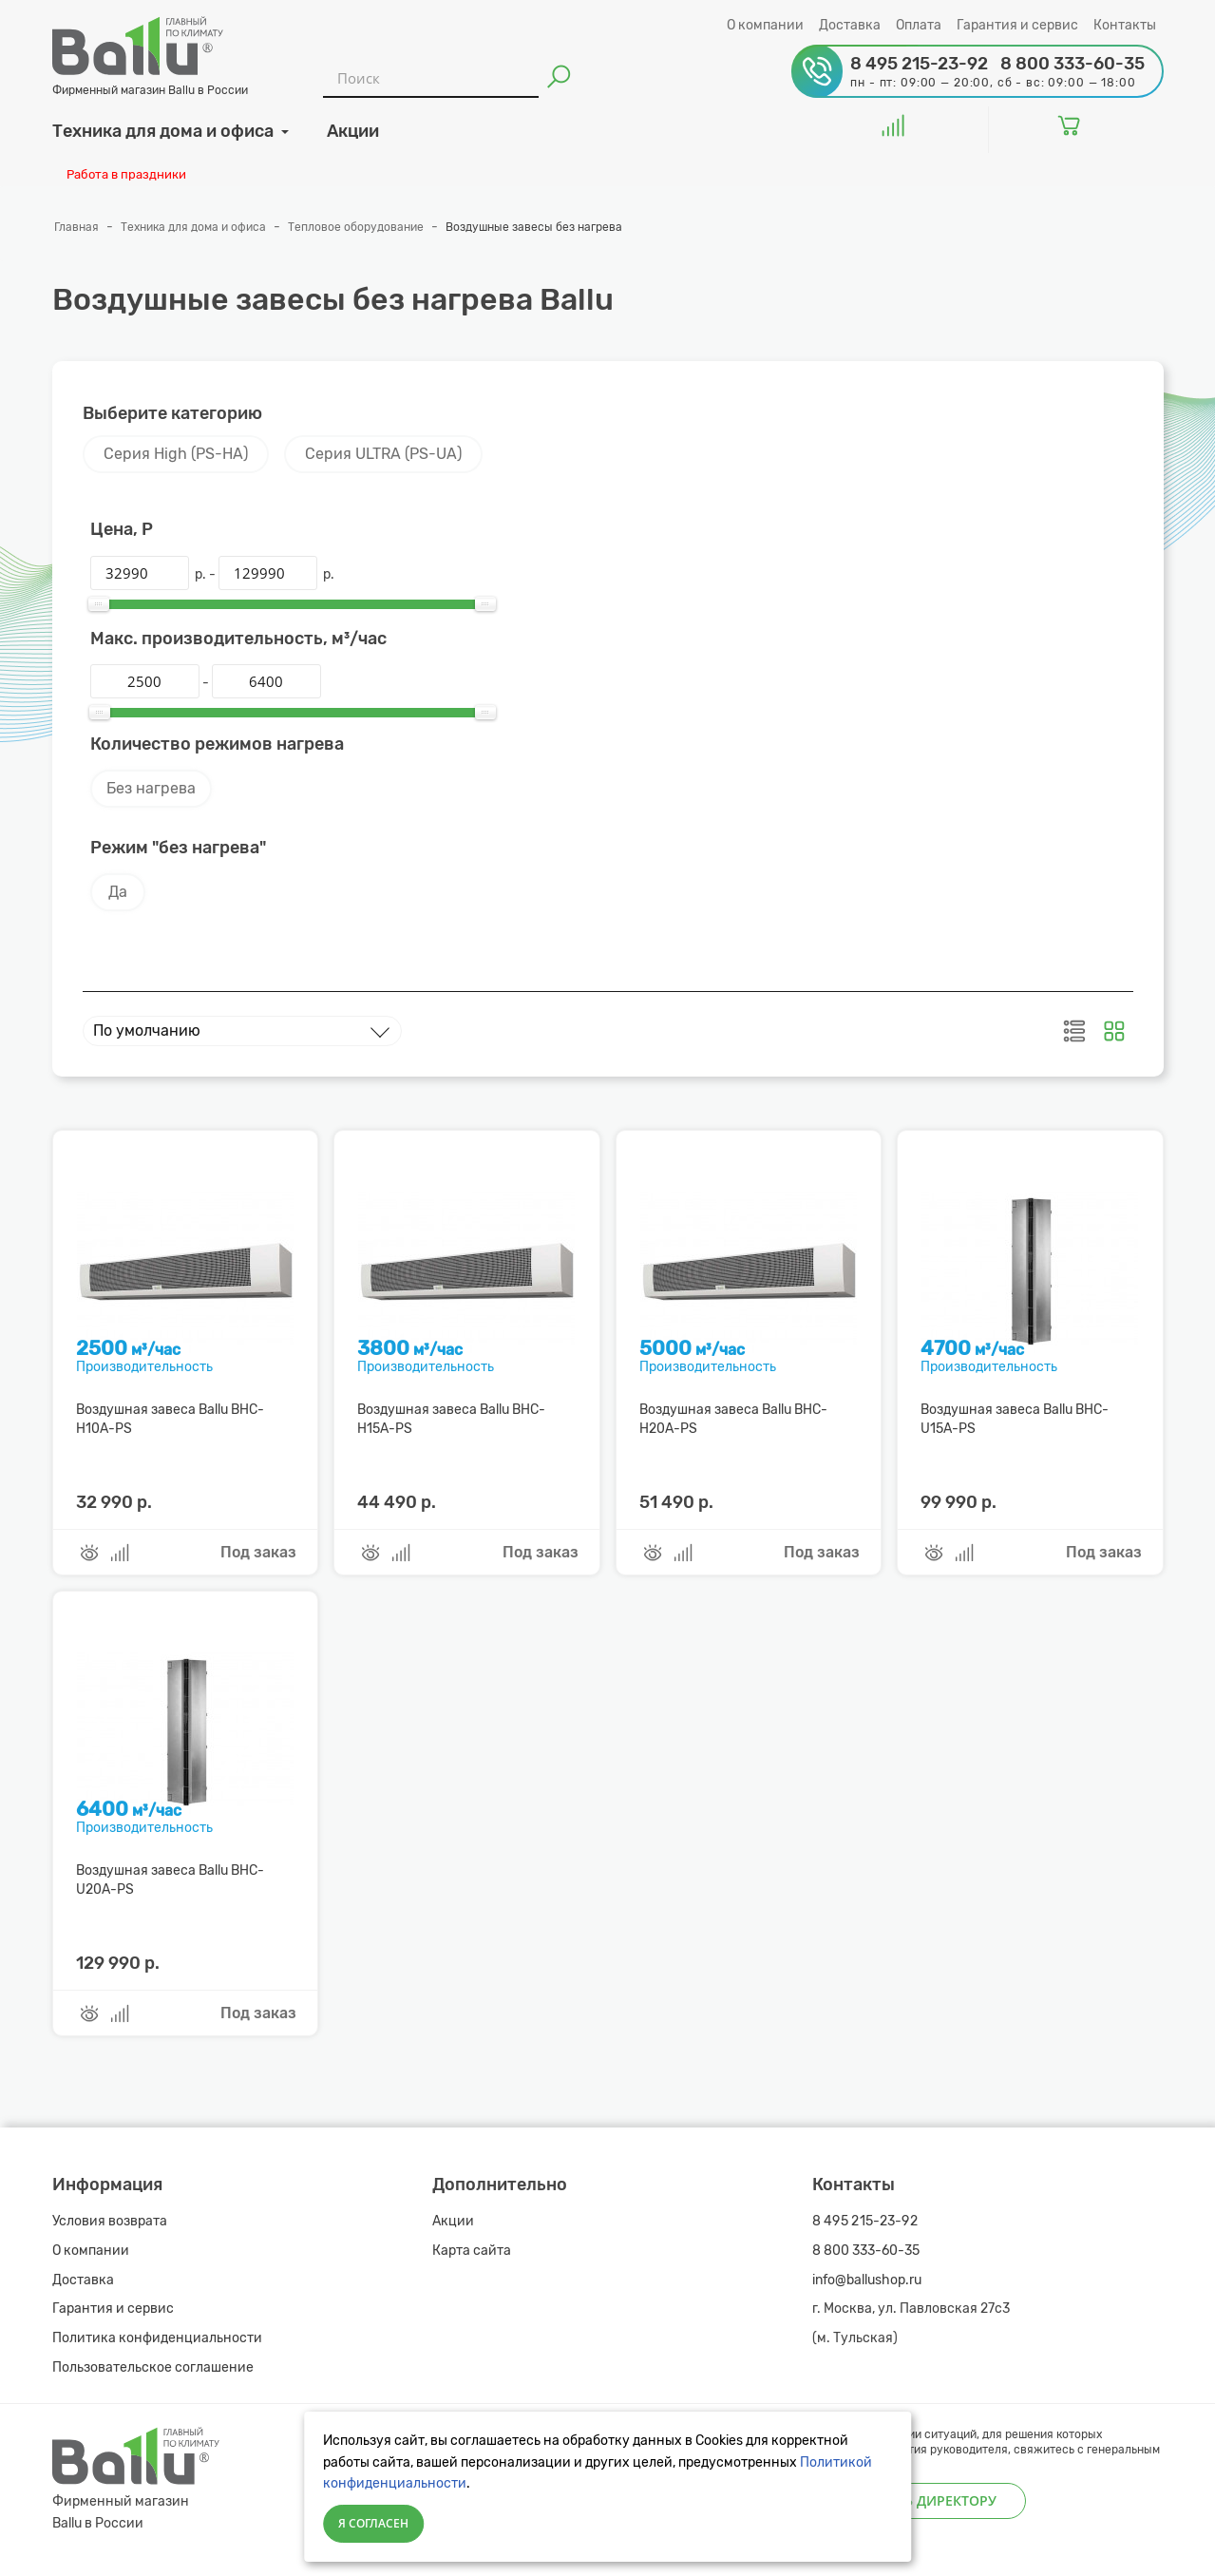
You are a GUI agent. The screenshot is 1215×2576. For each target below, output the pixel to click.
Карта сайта (471, 2250)
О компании (765, 25)
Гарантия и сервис (1017, 25)
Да (117, 892)
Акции (453, 2221)
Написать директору (919, 2500)
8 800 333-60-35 (866, 2250)
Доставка (850, 25)
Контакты (1124, 25)
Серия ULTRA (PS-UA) (383, 454)
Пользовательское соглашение (153, 2367)
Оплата (918, 25)
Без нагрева (151, 788)
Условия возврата (109, 2221)
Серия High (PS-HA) (176, 454)
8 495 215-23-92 (865, 2221)
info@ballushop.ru (866, 2280)
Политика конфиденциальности (157, 2338)
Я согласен (373, 2523)
